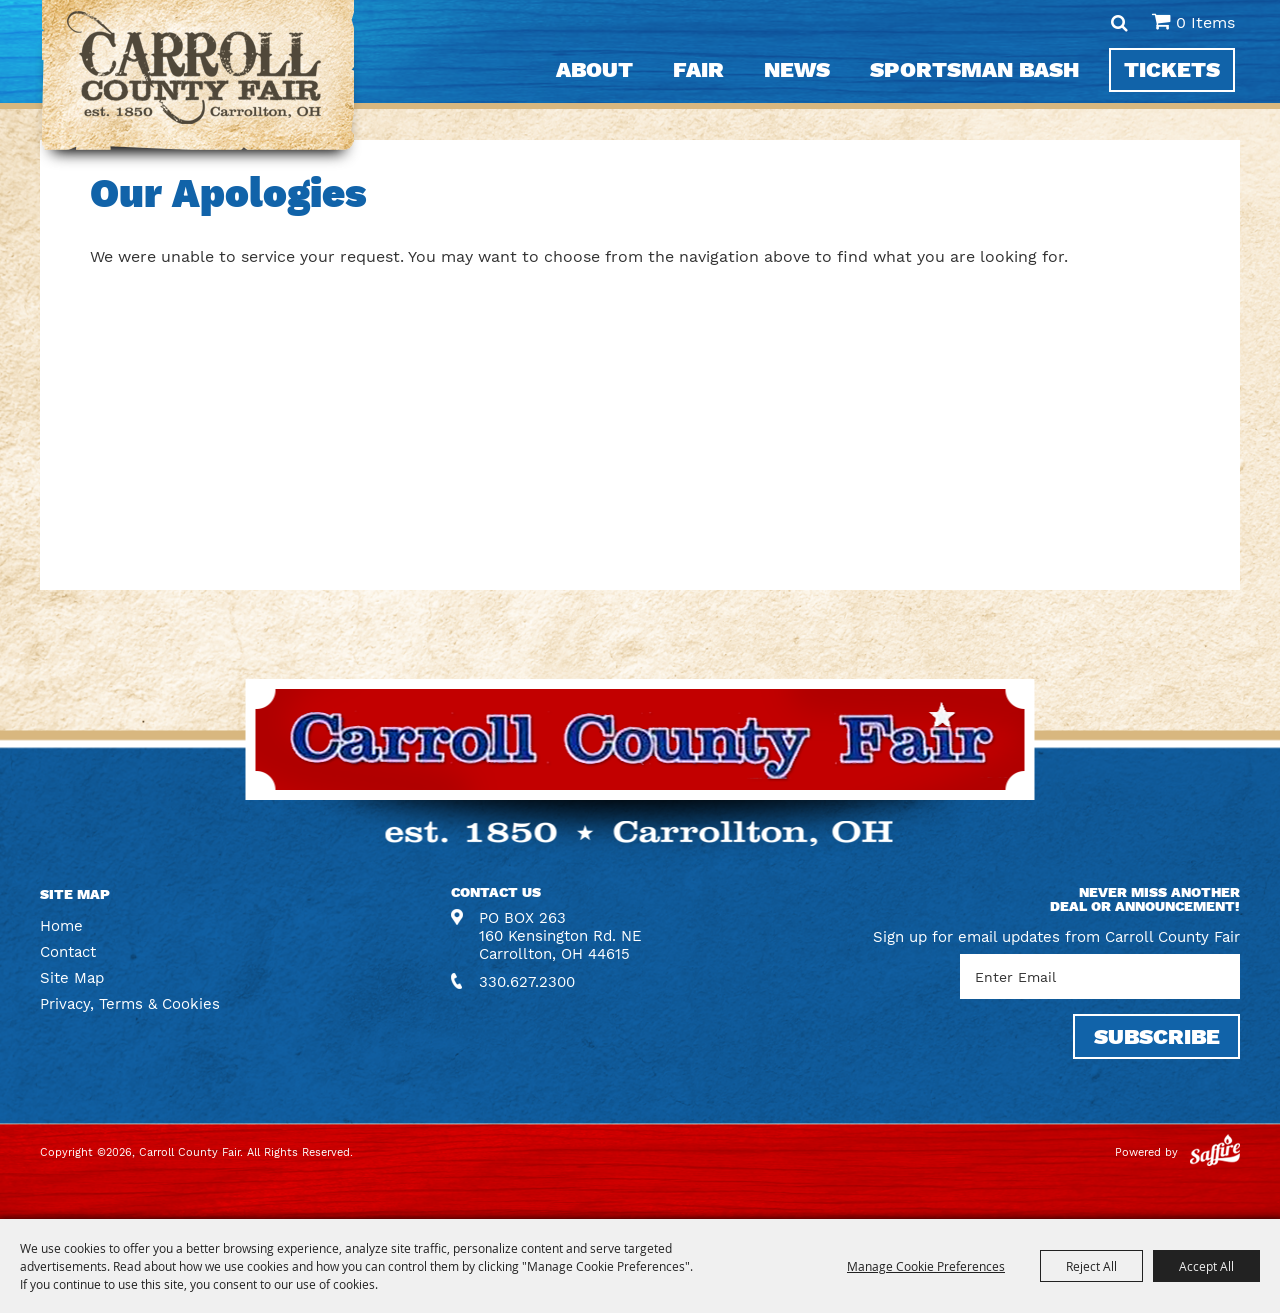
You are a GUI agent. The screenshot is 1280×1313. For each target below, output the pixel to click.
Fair (698, 69)
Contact (68, 952)
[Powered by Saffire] (1215, 1152)
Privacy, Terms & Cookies (130, 1004)
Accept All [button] (1206, 1266)
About (594, 69)
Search (1119, 23)
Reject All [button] (1091, 1266)
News (797, 69)
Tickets (1172, 69)
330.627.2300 (527, 982)
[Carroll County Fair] (198, 85)
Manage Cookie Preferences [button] (926, 1266)
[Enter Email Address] (1100, 976)
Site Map (72, 978)
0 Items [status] (1205, 22)
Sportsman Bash (974, 69)
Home (61, 926)
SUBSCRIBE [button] (1157, 1036)
